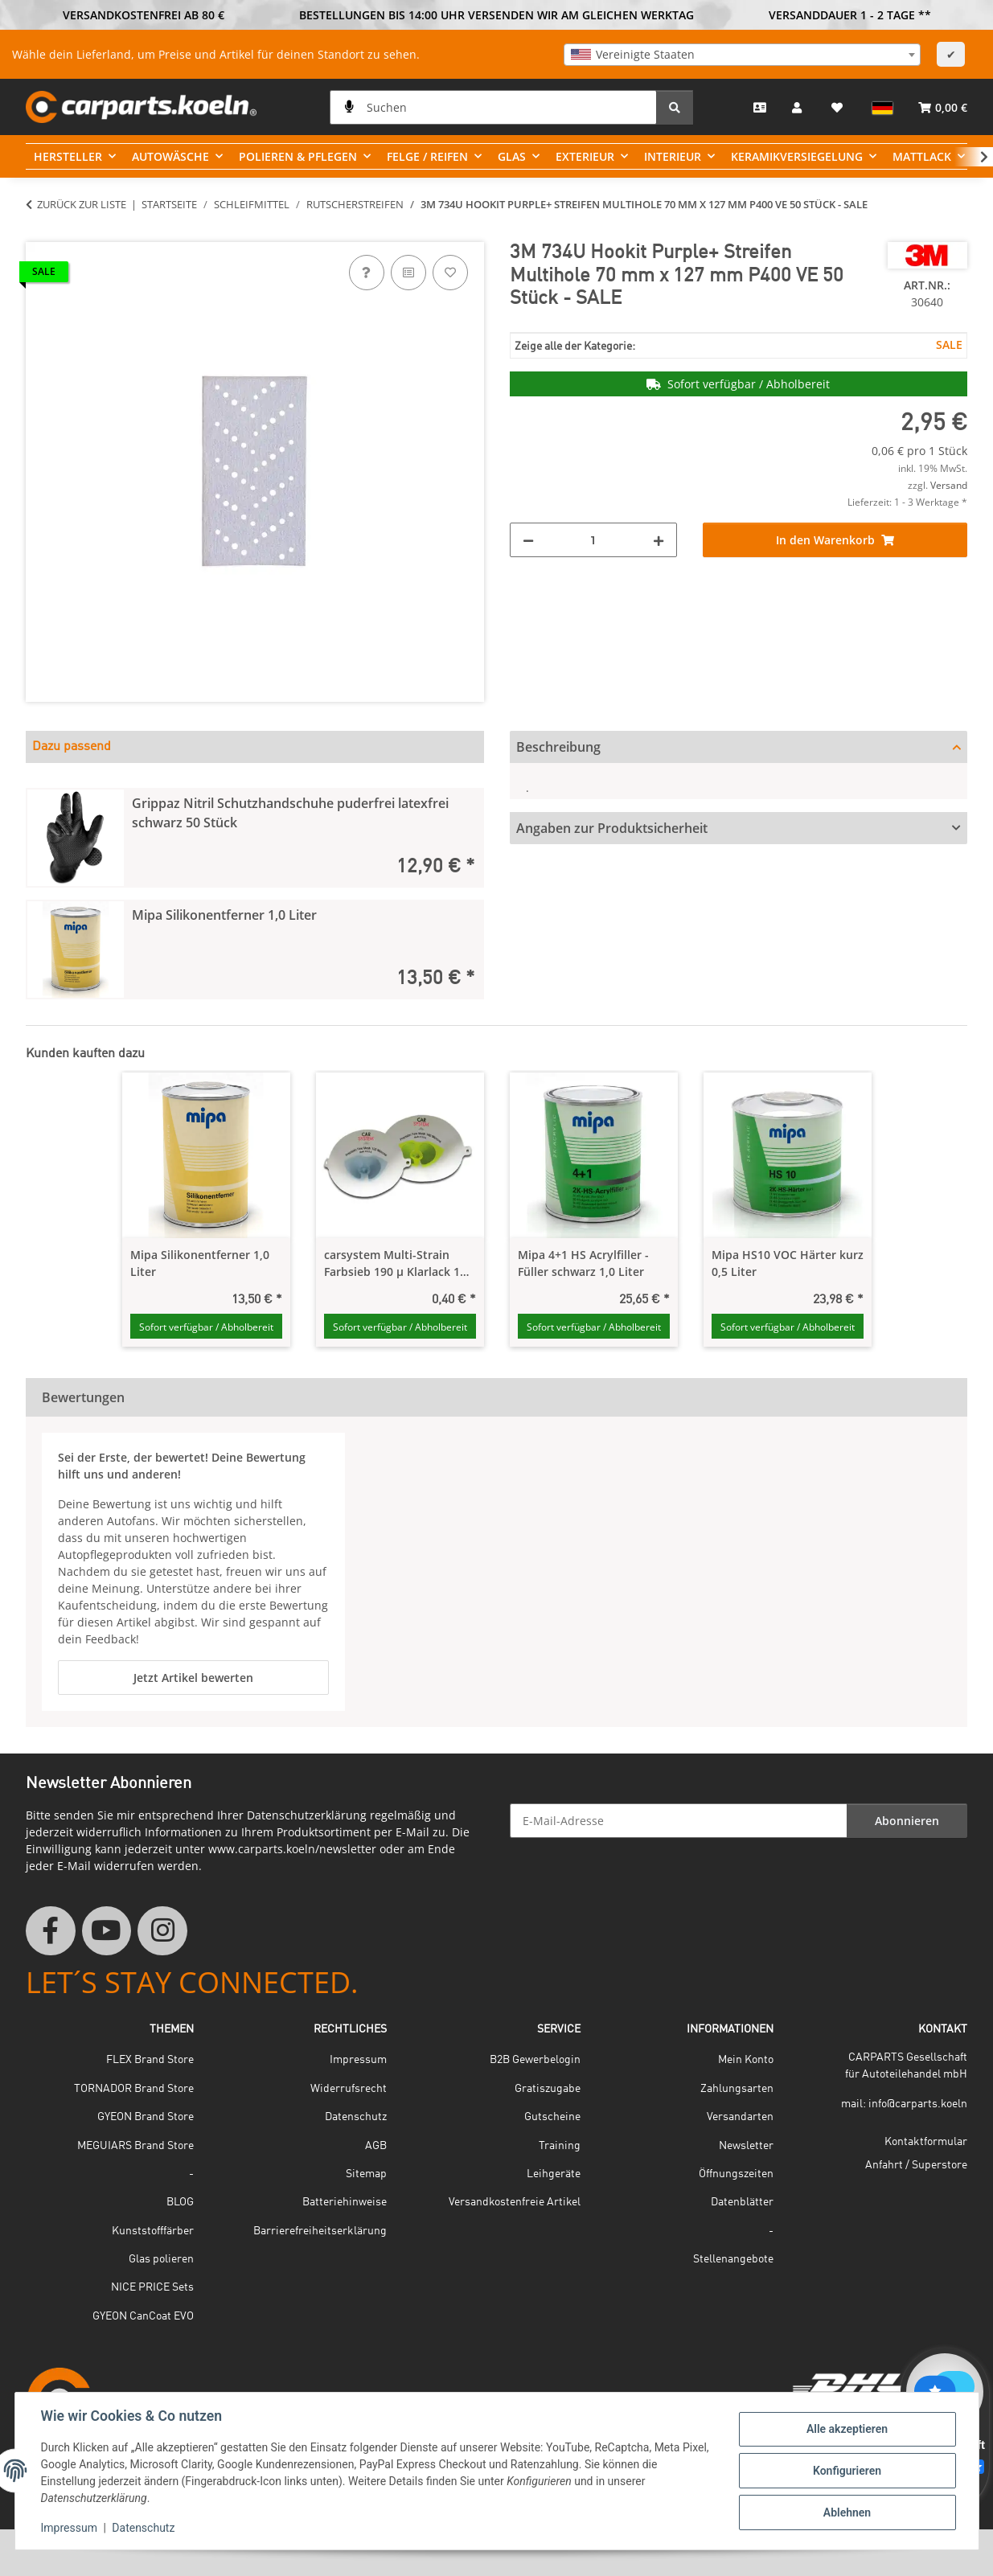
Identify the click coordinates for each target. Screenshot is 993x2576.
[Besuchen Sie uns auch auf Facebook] (51, 1931)
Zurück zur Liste (81, 204)
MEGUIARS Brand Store (135, 2145)
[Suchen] (493, 107)
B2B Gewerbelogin (535, 2059)
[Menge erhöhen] (658, 539)
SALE (949, 344)
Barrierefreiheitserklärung (320, 2231)
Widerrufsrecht (348, 2088)
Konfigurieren (847, 2470)
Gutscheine (552, 2117)
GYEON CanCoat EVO (143, 2316)
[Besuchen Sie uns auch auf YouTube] (107, 1931)
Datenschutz (143, 2527)
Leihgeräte (554, 2174)
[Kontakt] (760, 107)
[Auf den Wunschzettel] (450, 272)
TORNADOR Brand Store (134, 2088)
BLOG (180, 2202)
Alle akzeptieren (847, 2428)
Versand (948, 485)
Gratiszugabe (548, 2088)
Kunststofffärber (153, 2231)
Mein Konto (745, 2059)
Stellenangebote (733, 2259)
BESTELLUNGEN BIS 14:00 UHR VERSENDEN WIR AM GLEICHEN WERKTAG (496, 15)
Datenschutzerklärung (307, 1815)
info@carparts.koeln (917, 2104)
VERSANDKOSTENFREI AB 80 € (143, 15)
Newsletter (746, 2145)
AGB (376, 2145)
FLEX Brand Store (150, 2059)
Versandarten (740, 2117)
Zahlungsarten (736, 2088)
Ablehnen (847, 2512)
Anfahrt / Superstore (916, 2165)
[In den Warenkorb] (38, 233)
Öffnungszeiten (736, 2174)
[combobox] (742, 54)
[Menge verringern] (528, 539)
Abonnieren (907, 1820)
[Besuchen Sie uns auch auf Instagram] (162, 1931)
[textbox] (742, 54)
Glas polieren (161, 2259)
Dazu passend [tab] (71, 746)
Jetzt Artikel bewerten (193, 1677)
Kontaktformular (925, 2141)
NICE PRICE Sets (152, 2287)
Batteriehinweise (344, 2202)
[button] (799, 107)
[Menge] (593, 539)
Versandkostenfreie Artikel (515, 2202)
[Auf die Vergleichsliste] (408, 272)
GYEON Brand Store (145, 2117)
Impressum (69, 2527)
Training (560, 2145)
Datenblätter (742, 2202)
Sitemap (366, 2174)
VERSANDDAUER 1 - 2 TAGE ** (850, 15)
